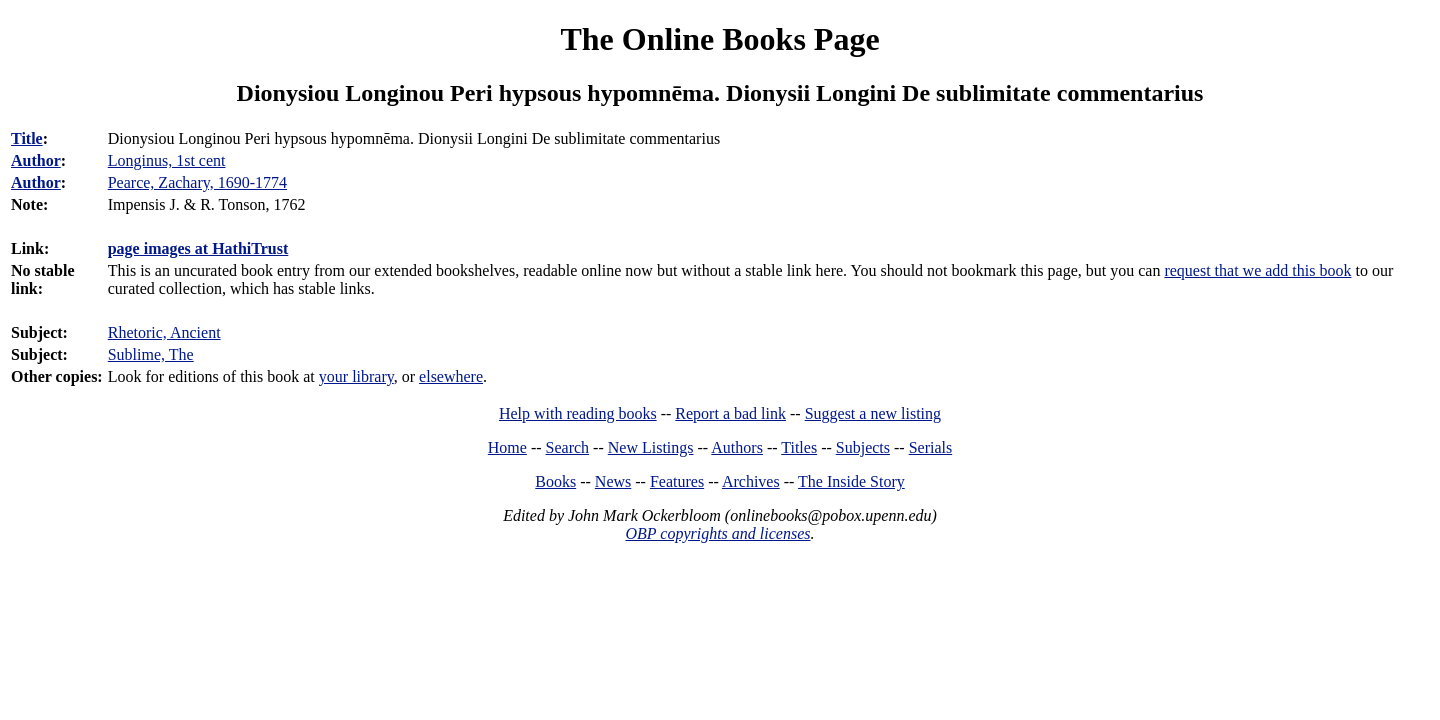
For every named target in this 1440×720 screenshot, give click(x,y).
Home (507, 447)
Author (36, 160)
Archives (751, 481)
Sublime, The (151, 354)
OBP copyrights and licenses (717, 533)
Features (677, 481)
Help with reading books (578, 413)
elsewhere (451, 376)
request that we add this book (1257, 270)
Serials (931, 447)
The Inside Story (851, 481)
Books (555, 481)
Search (568, 447)
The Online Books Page (719, 39)
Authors (737, 447)
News (613, 481)
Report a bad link (730, 413)
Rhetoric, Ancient (164, 332)
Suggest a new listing (873, 413)
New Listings (651, 447)
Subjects (863, 447)
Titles (799, 447)
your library (356, 376)
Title (27, 138)
